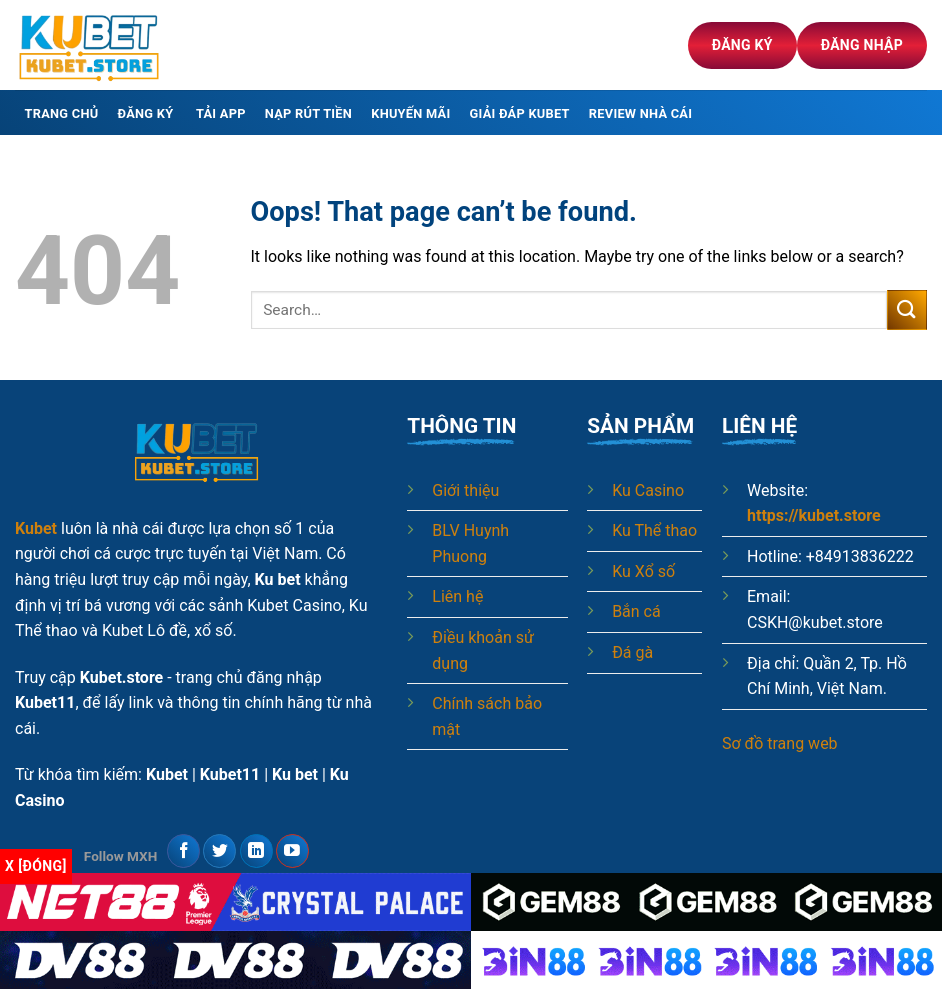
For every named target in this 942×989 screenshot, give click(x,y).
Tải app (221, 113)
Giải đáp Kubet (520, 113)
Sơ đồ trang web (780, 743)
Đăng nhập (862, 45)
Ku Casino (648, 490)
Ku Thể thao (654, 530)
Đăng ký (742, 45)
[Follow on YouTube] (292, 851)
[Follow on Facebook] (183, 851)
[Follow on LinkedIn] (256, 851)
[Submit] (907, 309)
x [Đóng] (36, 866)
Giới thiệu (465, 490)
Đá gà (632, 652)
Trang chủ (62, 113)
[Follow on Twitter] (219, 851)
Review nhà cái (640, 113)
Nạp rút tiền (308, 113)
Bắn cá (636, 611)
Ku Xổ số (643, 571)
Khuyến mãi (410, 113)
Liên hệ (457, 596)
